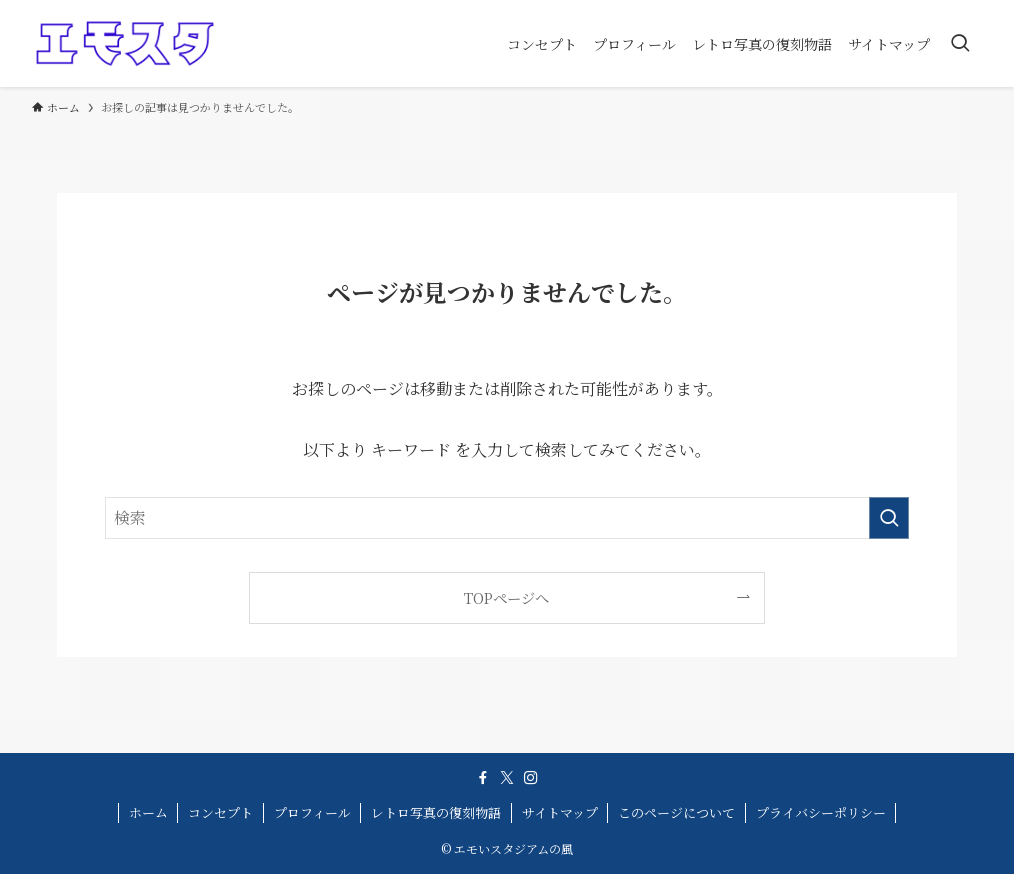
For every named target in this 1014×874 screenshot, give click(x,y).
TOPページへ (506, 597)
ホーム (148, 812)
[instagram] (531, 778)
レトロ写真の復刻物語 (436, 812)
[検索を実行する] (889, 518)
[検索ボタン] (960, 43)
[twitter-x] (507, 778)
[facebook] (483, 778)
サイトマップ (560, 812)
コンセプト (220, 812)
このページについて (676, 812)
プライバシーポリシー (821, 812)
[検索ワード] (507, 518)
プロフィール (312, 812)
